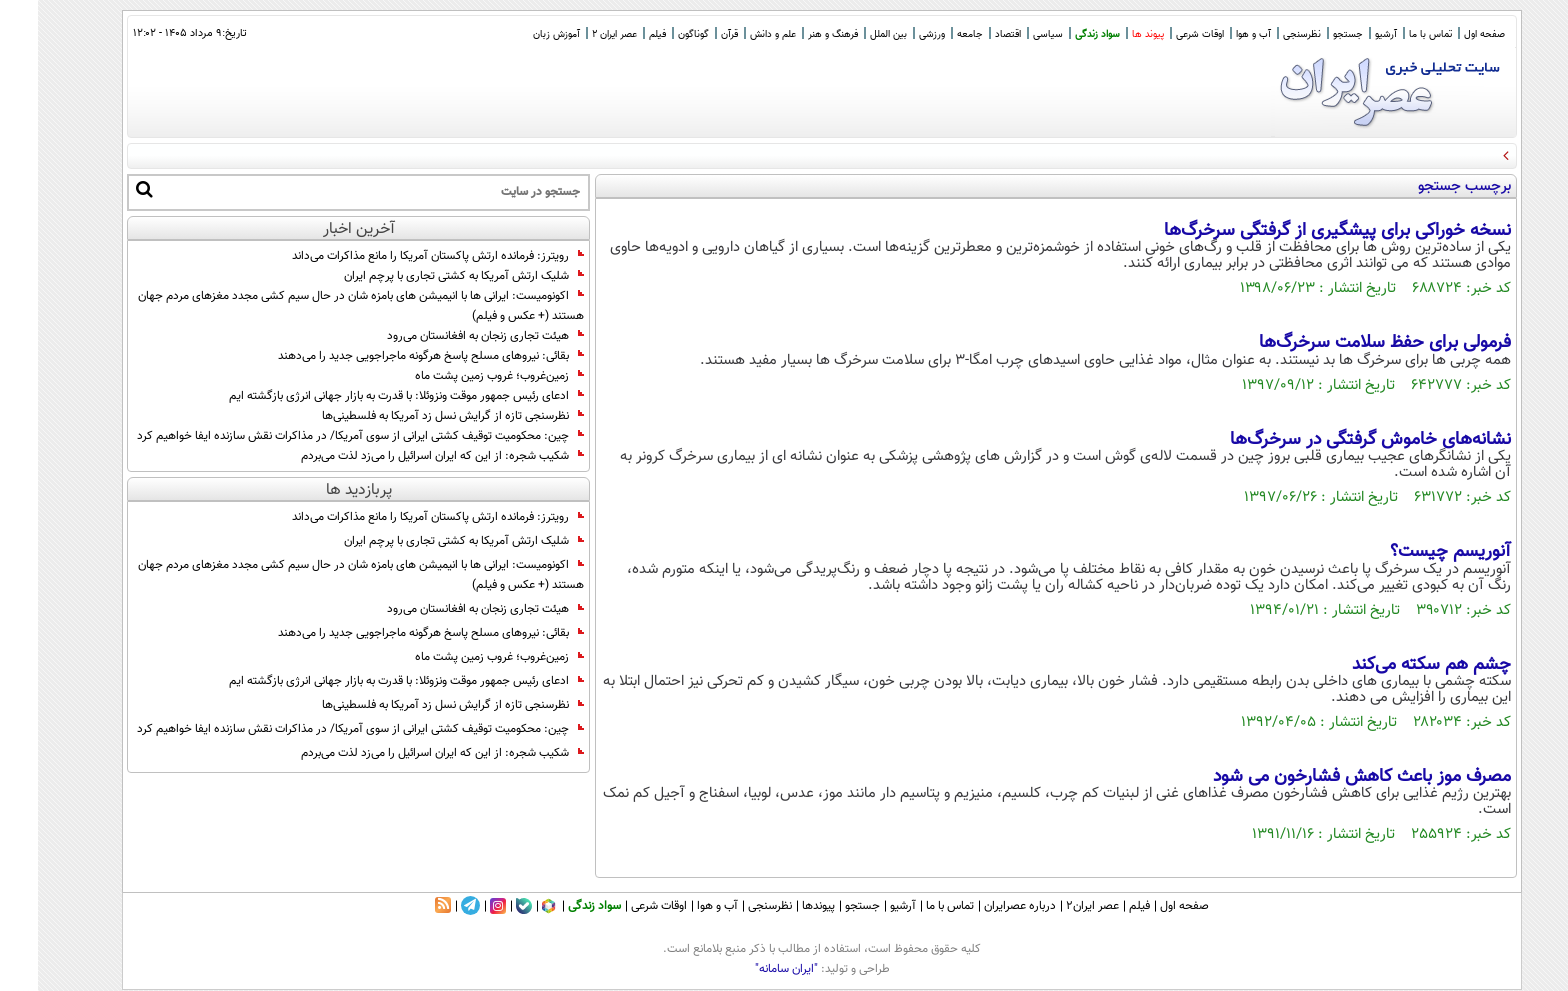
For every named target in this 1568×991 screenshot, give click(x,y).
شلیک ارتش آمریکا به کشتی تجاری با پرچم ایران (426, 276)
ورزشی (894, 34)
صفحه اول (1446, 34)
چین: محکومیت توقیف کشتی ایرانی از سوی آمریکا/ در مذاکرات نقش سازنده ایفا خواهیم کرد (322, 436)
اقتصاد (970, 34)
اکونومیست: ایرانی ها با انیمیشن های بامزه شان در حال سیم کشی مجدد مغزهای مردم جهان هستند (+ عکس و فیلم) (323, 306)
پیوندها (780, 906)
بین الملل (850, 34)
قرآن (691, 34)
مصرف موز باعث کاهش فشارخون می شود (1324, 777)
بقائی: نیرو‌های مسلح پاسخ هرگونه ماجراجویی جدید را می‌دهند (393, 356)
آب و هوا (1215, 34)
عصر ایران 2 (576, 34)
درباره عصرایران (982, 906)
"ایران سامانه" (748, 969)
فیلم (619, 34)
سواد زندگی (1059, 34)
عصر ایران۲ (1054, 906)
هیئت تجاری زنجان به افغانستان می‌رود (447, 336)
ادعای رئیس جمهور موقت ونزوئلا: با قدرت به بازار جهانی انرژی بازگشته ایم (368, 396)
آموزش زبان (518, 34)
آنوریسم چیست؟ (1412, 552)
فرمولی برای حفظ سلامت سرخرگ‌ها (1347, 343)
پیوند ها (1110, 34)
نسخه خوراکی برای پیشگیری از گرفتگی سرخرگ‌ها (1299, 231)
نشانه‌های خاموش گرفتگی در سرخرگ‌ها (1332, 440)
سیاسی (1010, 34)
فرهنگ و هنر (795, 34)
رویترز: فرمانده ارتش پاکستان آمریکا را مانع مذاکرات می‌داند (400, 256)
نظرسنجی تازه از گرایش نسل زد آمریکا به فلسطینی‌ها (415, 416)
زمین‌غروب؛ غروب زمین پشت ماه (461, 376)
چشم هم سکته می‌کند (1393, 665)
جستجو (1310, 34)
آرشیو (1348, 34)
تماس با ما (1392, 34)
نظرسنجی (1264, 34)
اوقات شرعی (1162, 34)
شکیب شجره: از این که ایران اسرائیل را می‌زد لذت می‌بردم (404, 456)
